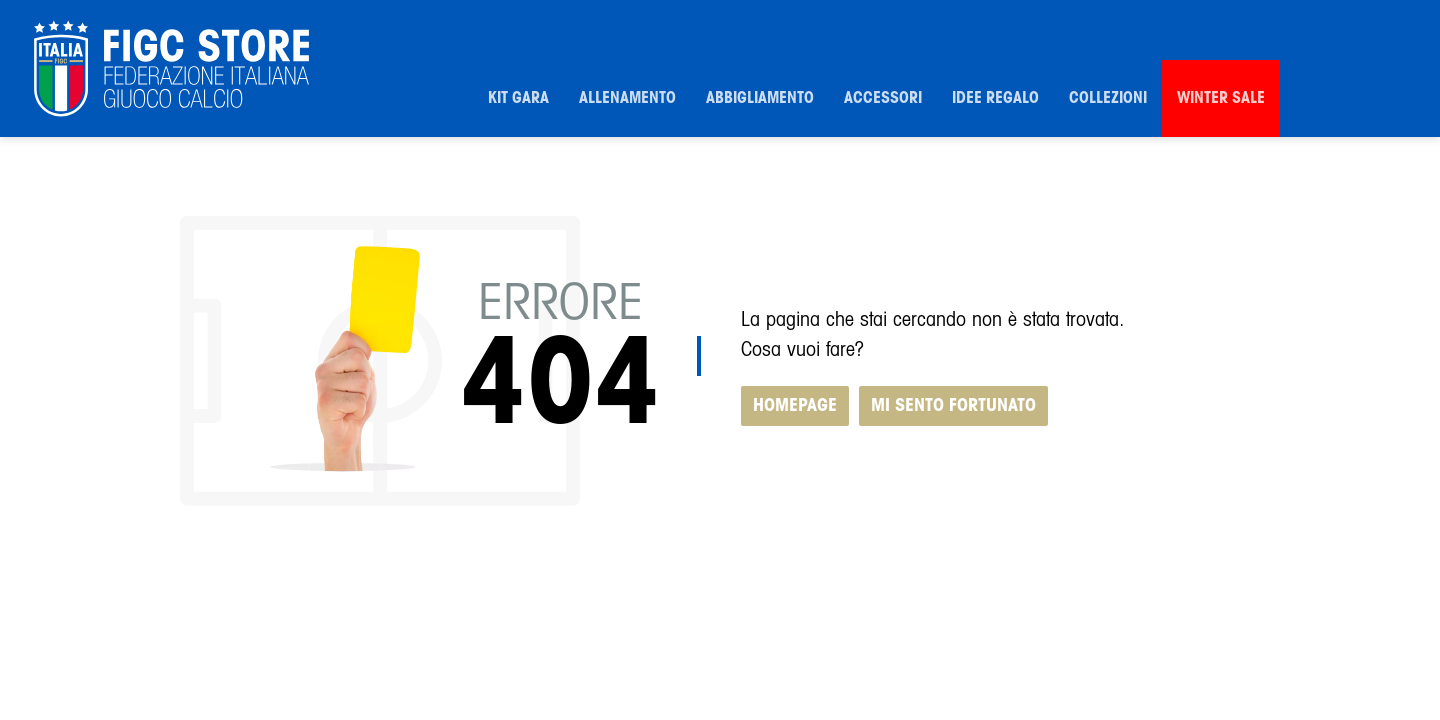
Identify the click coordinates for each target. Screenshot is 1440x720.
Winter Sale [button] (1221, 98)
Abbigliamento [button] (760, 98)
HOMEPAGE (795, 406)
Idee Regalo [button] (995, 98)
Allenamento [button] (627, 98)
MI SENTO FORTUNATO (953, 406)
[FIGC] (171, 69)
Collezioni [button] (1108, 98)
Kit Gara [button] (518, 98)
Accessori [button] (883, 98)
